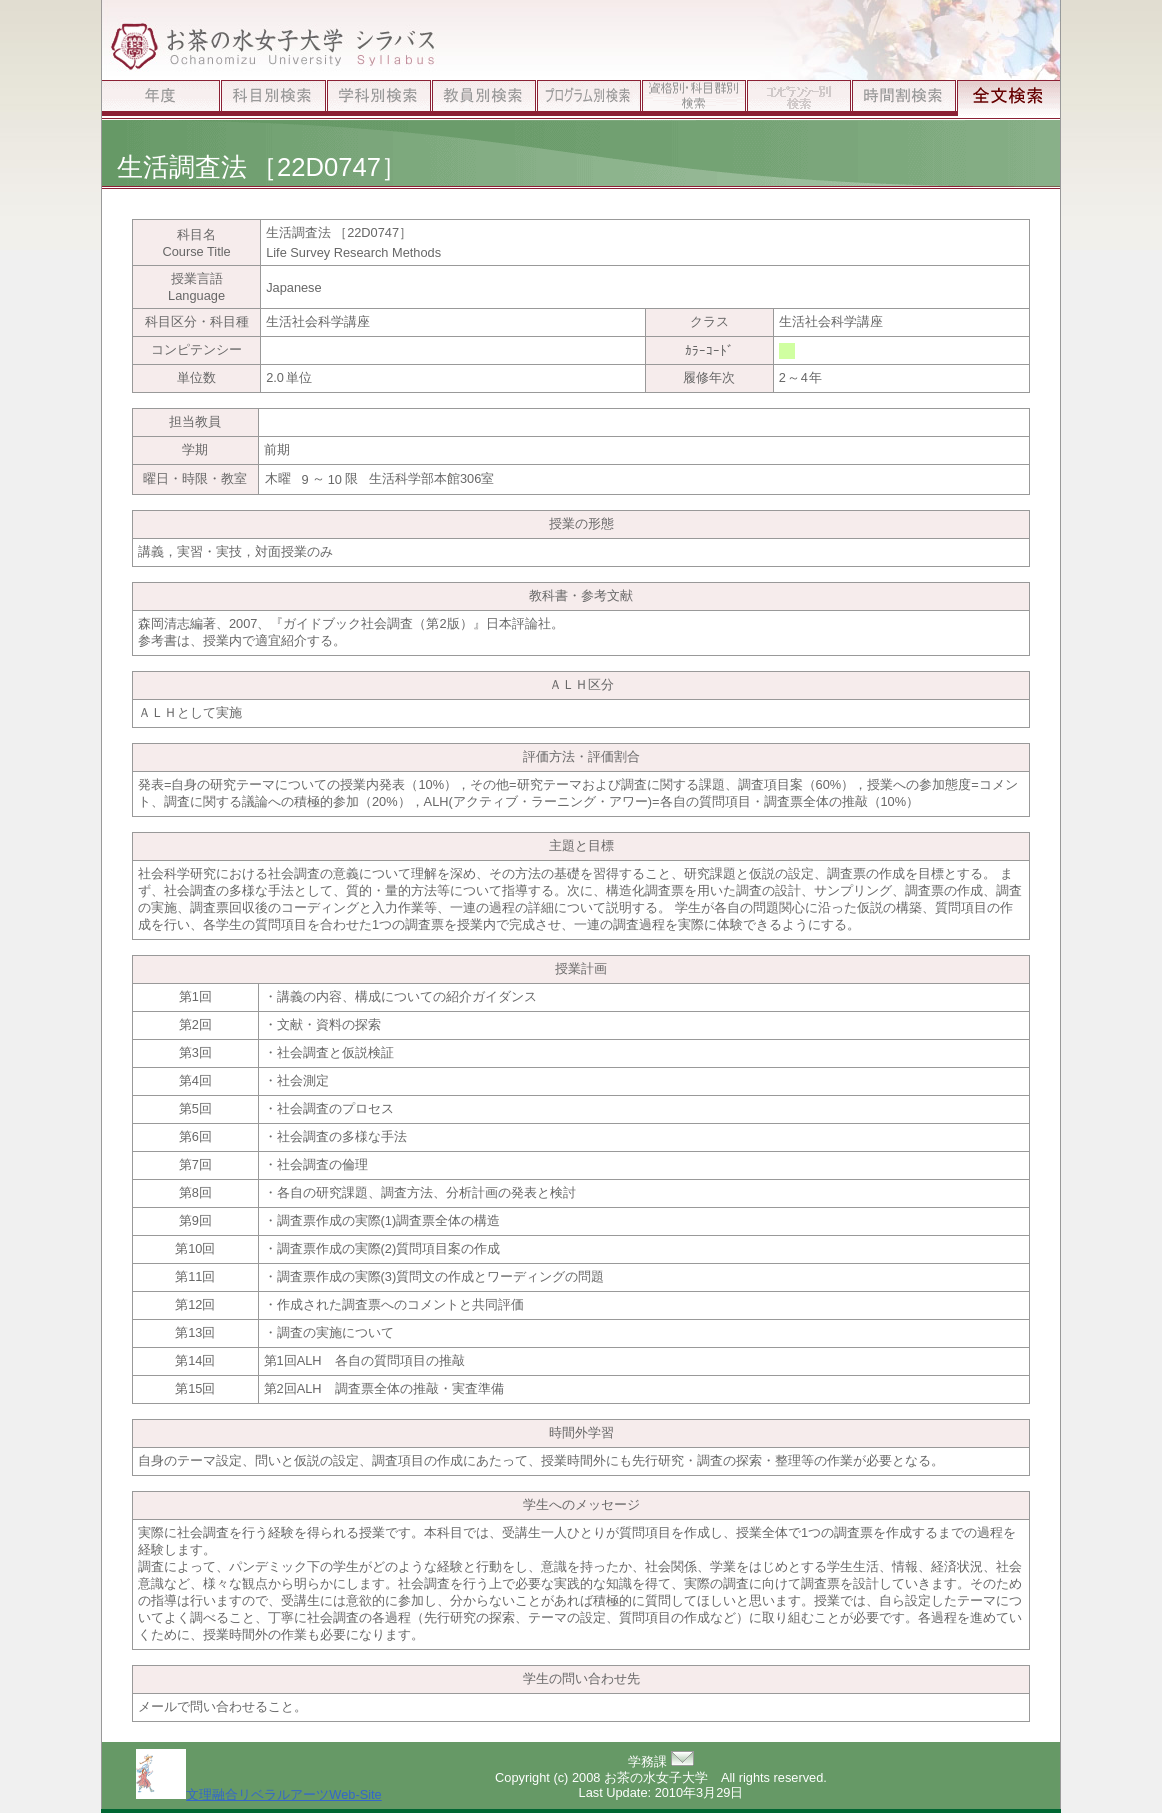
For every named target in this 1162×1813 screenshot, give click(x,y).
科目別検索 (273, 100)
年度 (161, 100)
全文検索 (1008, 100)
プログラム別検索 (588, 100)
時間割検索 (903, 100)
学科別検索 (378, 100)
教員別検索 (483, 100)
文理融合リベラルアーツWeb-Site (258, 1794)
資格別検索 (693, 100)
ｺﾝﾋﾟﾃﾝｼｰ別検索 (798, 100)
